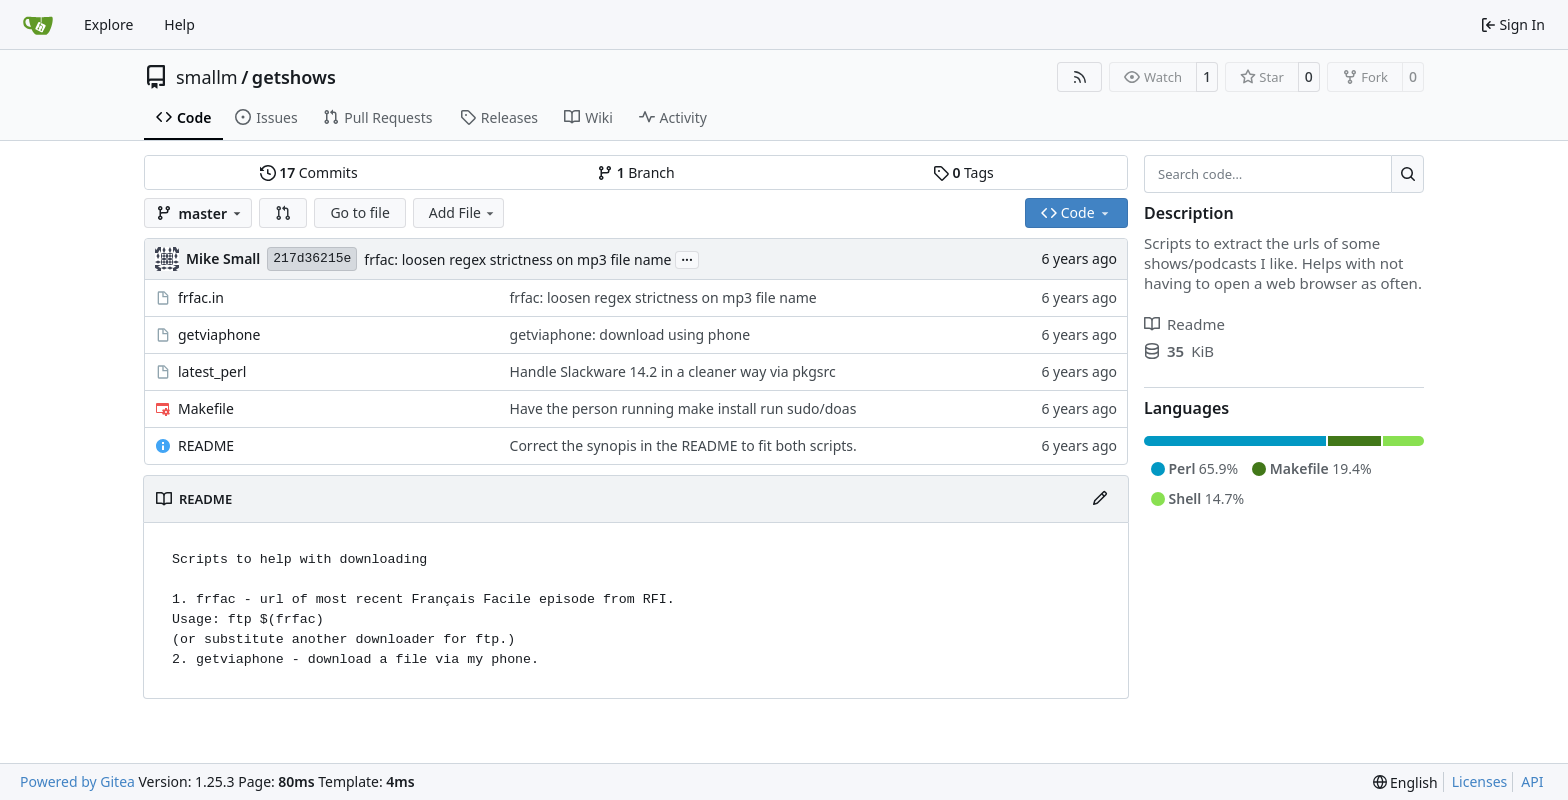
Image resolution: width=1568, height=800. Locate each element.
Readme (1184, 324)
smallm (207, 77)
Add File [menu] (463, 212)
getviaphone (219, 334)
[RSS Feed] (1080, 77)
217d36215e (312, 258)
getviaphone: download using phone (630, 334)
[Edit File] (1100, 499)
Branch (636, 172)
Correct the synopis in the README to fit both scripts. (683, 445)
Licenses (1480, 781)
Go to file (359, 212)
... (687, 258)
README (206, 445)
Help (179, 24)
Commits (309, 172)
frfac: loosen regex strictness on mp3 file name (517, 259)
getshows (294, 77)
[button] (283, 213)
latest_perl (212, 371)
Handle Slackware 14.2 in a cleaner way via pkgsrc (673, 371)
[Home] (38, 25)
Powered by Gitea (77, 781)
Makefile (206, 408)
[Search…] (1407, 174)
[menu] (1405, 782)
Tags (963, 172)
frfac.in (201, 297)
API (1532, 781)
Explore (108, 24)
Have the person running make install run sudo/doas (683, 408)
